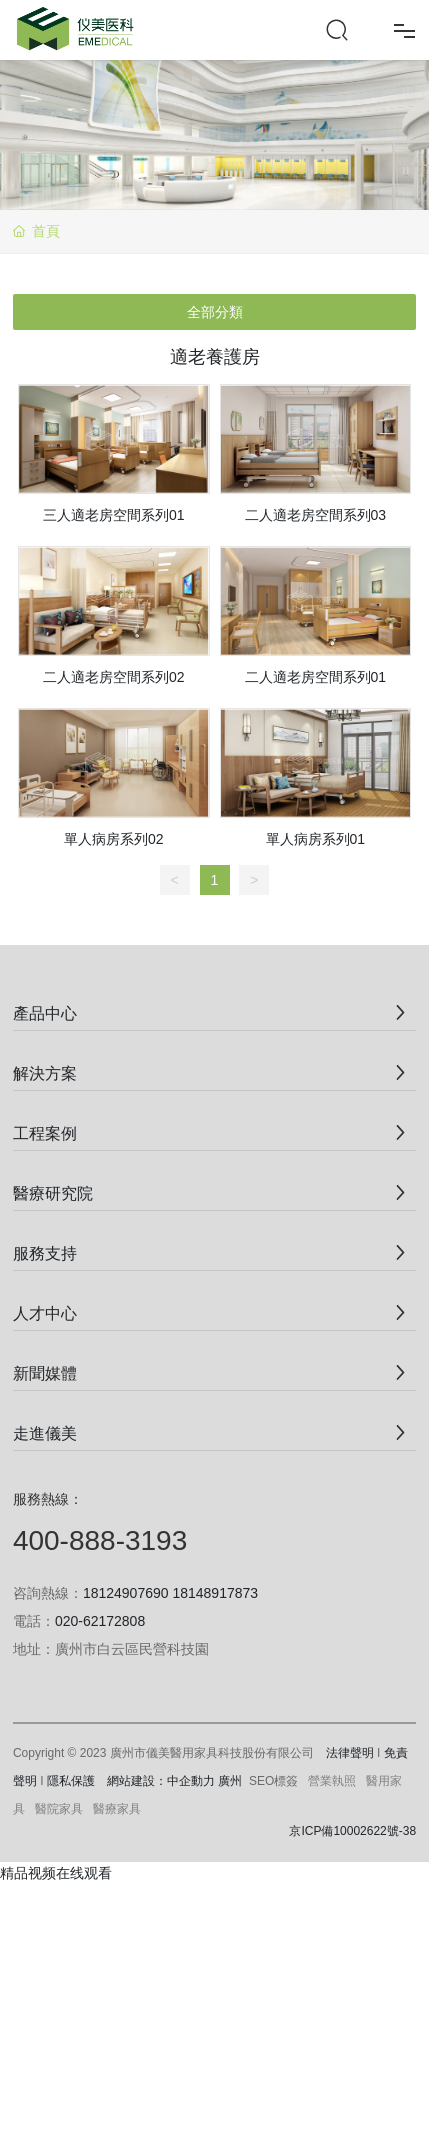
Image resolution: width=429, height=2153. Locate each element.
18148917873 (215, 1593)
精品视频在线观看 (56, 1873)
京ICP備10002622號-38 (352, 1831)
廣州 (230, 1781)
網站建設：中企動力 (161, 1781)
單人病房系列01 (316, 839)
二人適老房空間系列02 (114, 677)
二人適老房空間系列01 (316, 677)
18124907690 (126, 1593)
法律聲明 (350, 1753)
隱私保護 (71, 1781)
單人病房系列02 (114, 839)
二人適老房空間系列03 (316, 515)
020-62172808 (100, 1621)
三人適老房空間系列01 (114, 515)
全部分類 (215, 312)
